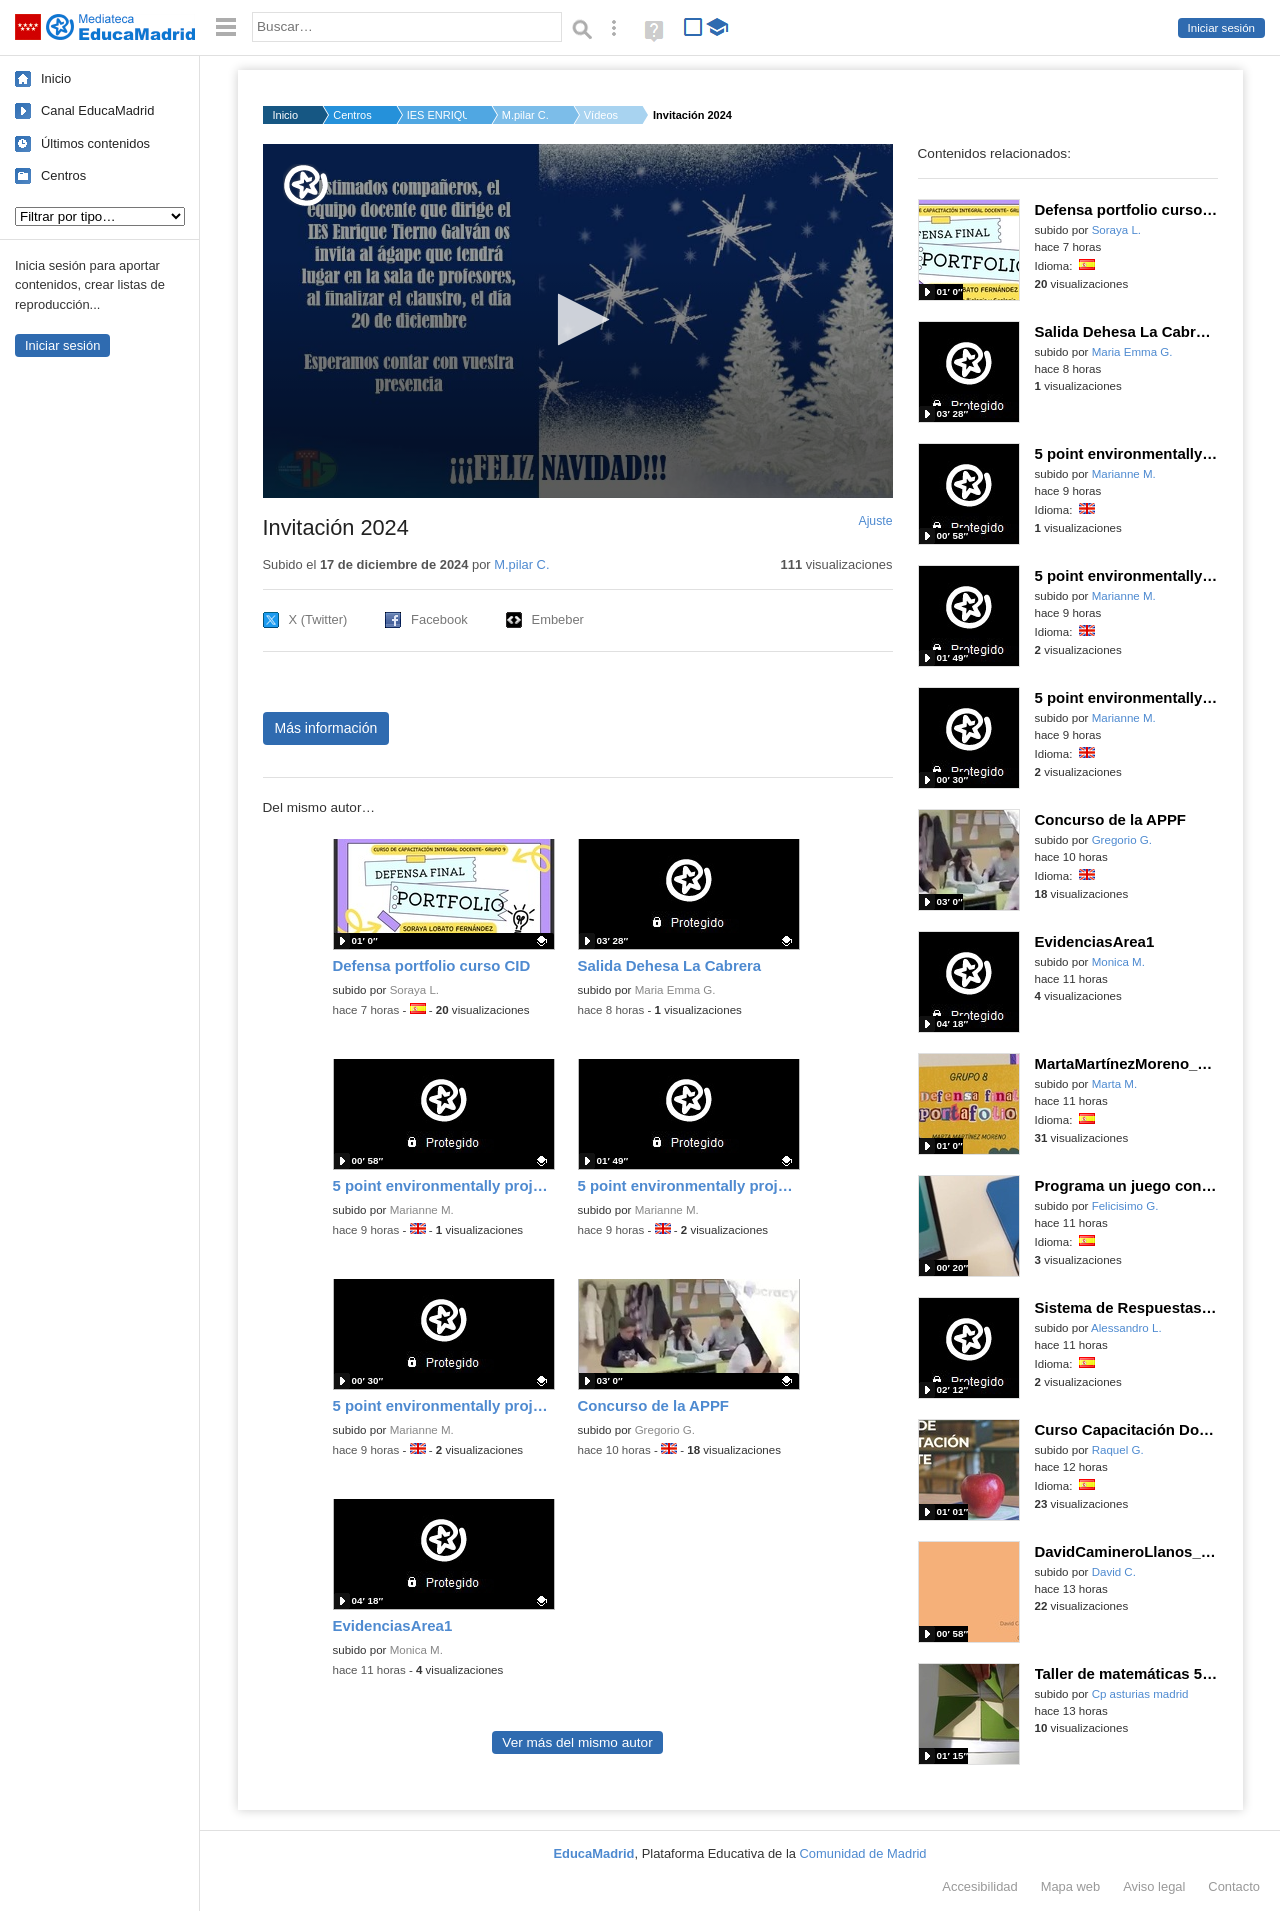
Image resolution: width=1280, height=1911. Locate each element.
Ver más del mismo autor (577, 1742)
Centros (63, 175)
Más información (326, 728)
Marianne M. (422, 1210)
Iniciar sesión (1221, 28)
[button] (577, 319)
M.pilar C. (525, 115)
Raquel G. (1118, 1450)
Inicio (56, 78)
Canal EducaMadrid (97, 110)
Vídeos (601, 115)
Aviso (1154, 1886)
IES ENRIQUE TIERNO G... (437, 115)
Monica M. (416, 1650)
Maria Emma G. (675, 990)
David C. (1114, 1572)
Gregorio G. (665, 1430)
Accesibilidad (979, 1886)
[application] (578, 321)
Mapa (1071, 1886)
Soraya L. (414, 990)
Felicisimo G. (1125, 1206)
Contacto (1234, 1886)
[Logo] (306, 185)
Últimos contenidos (95, 143)
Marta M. (1115, 1084)
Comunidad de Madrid (863, 1853)
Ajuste (875, 521)
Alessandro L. (1126, 1328)
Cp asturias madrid (1140, 1694)
